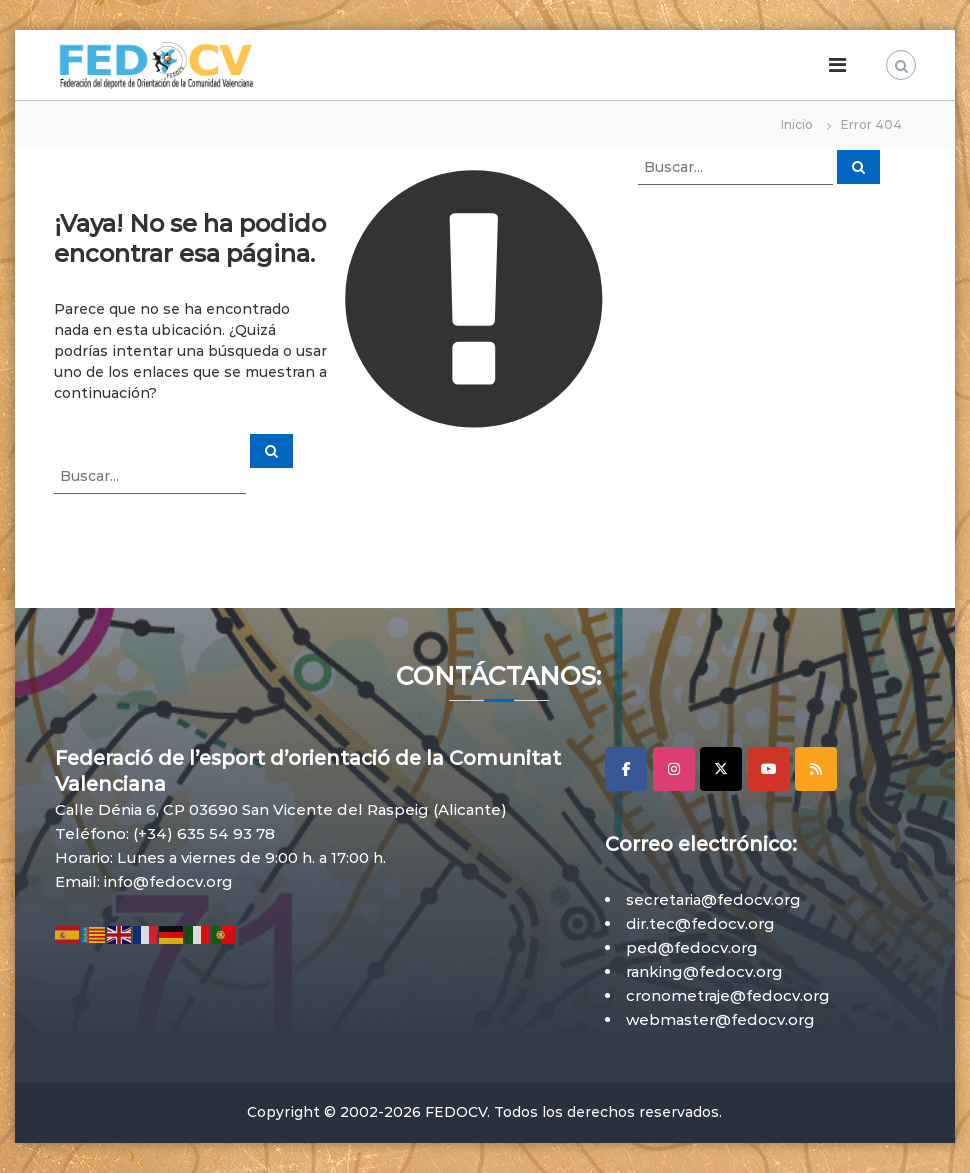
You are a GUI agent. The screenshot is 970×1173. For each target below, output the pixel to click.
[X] (721, 769)
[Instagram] (674, 769)
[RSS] (816, 769)
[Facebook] (626, 769)
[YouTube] (769, 769)
